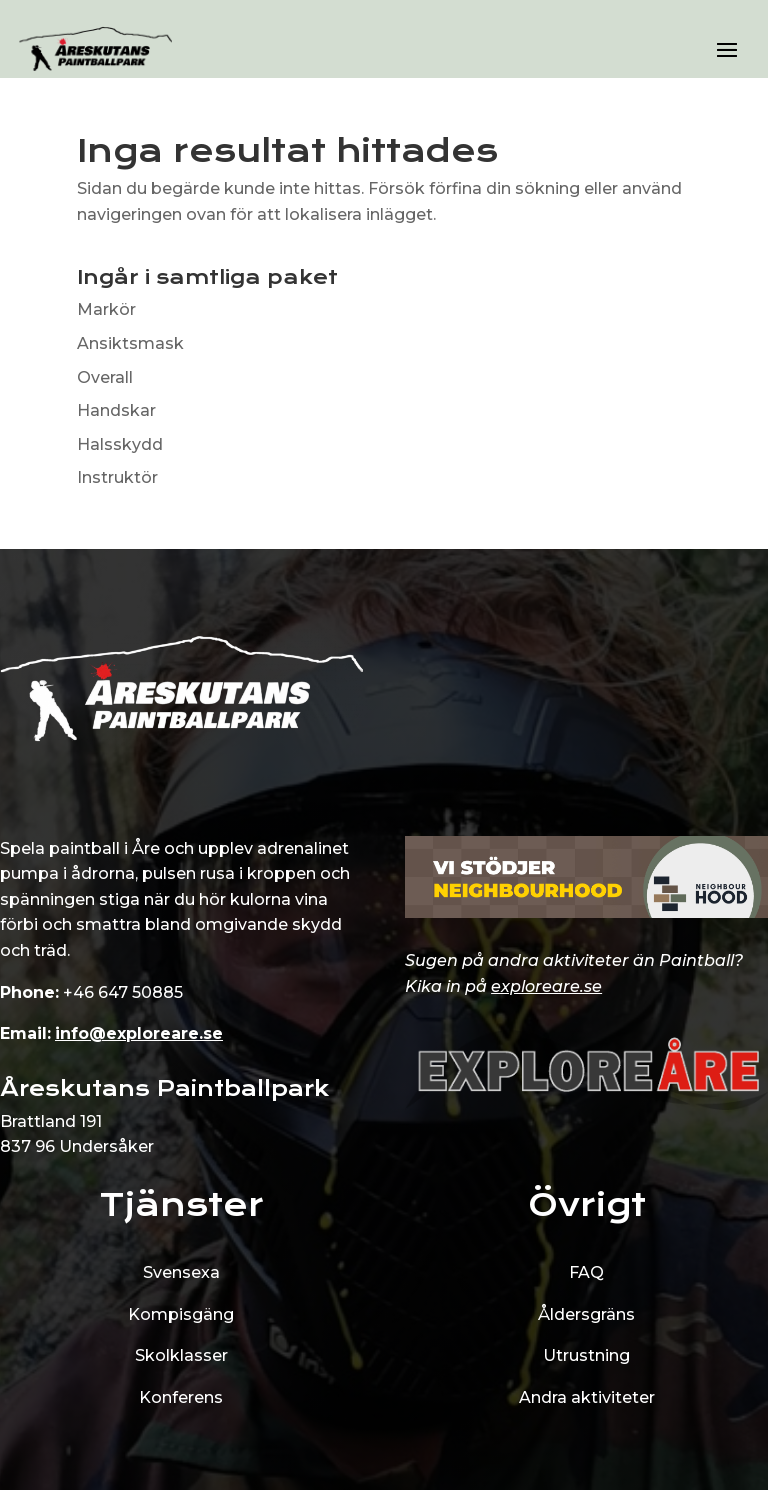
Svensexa (181, 1272)
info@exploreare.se (139, 1033)
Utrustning (586, 1355)
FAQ (586, 1272)
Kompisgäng (181, 1314)
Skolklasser (181, 1355)
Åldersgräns (586, 1314)
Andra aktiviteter (587, 1397)
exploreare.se (546, 986)
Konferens (181, 1397)
